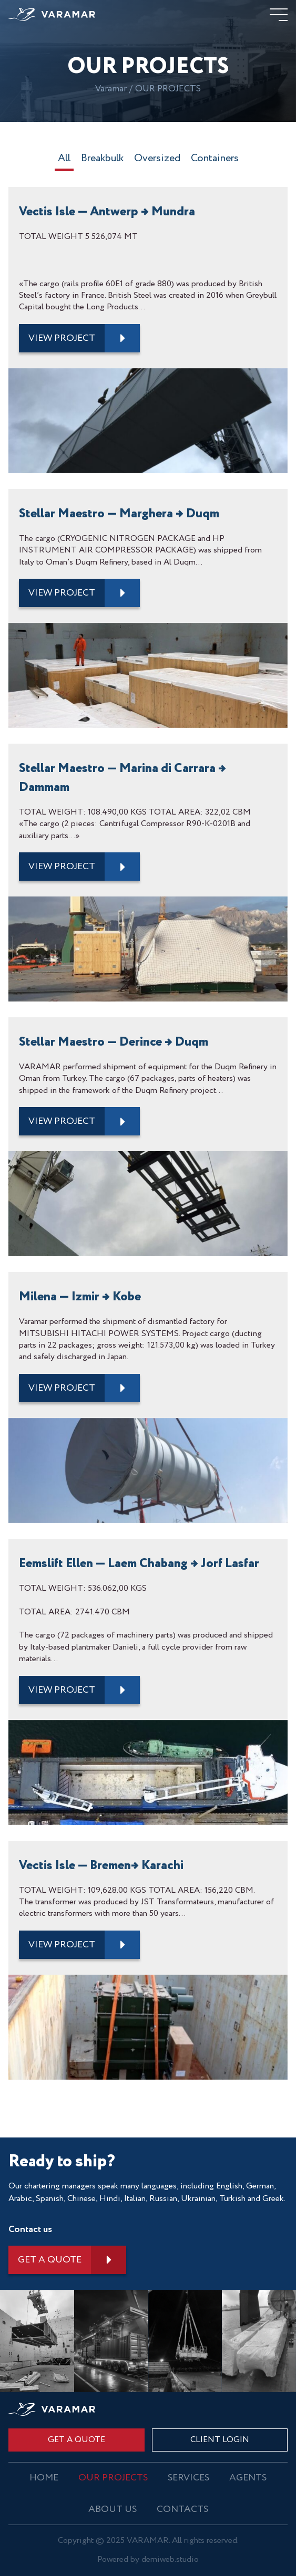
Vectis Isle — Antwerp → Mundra (107, 212)
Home (43, 2478)
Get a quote (49, 2260)
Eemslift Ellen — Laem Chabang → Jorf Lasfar (139, 1564)
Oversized (157, 159)
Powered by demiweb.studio (148, 2559)
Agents (248, 2478)
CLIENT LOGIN (219, 2440)
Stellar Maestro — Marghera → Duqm (119, 514)
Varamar (111, 89)
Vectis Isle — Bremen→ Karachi (101, 1866)
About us (112, 2509)
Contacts (182, 2509)
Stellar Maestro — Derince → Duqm (113, 1042)
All (64, 159)
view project (61, 338)
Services (188, 2478)
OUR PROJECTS (113, 2478)
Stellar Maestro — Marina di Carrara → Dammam (122, 778)
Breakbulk (102, 159)
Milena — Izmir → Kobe (80, 1297)
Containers (215, 159)
